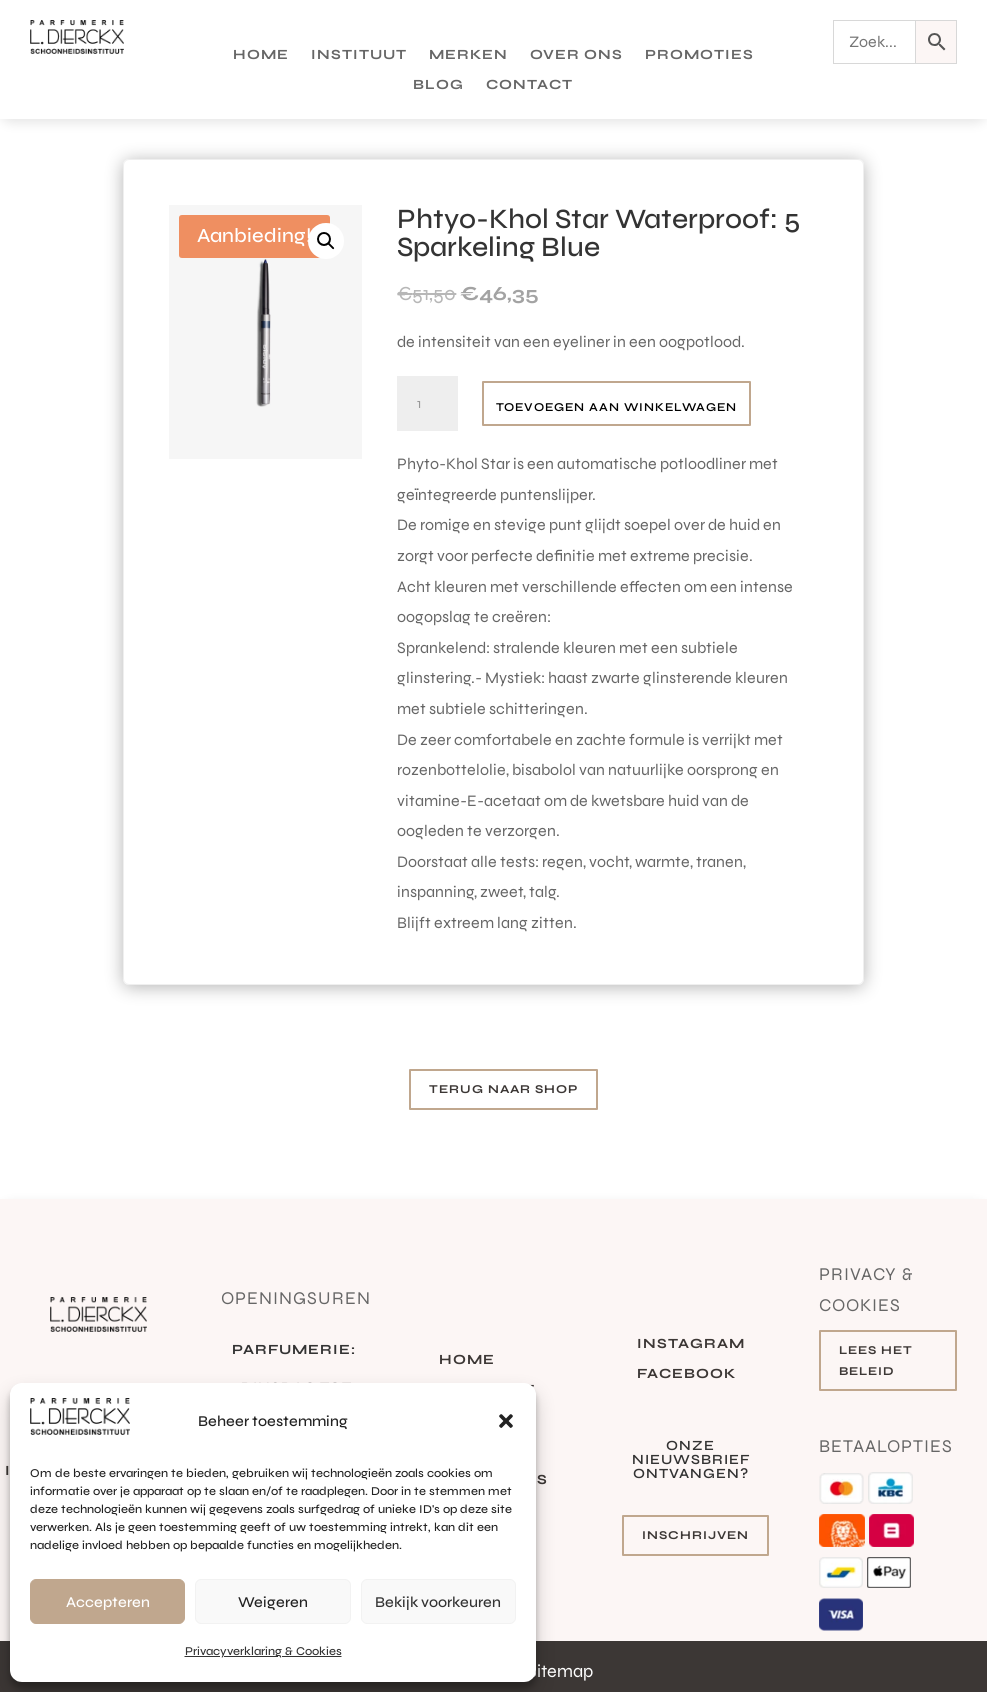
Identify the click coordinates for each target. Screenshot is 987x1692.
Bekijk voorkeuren (438, 1602)
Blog (438, 85)
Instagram (691, 1344)
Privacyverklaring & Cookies (263, 1651)
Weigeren (273, 1602)
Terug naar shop (503, 1089)
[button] (506, 1421)
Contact (529, 85)
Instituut (359, 55)
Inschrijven (695, 1535)
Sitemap (560, 1671)
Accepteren (108, 1602)
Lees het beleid (876, 1360)
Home (261, 55)
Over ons (576, 55)
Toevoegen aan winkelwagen (616, 407)
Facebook (686, 1374)
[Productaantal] (427, 404)
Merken (468, 55)
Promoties (699, 55)
